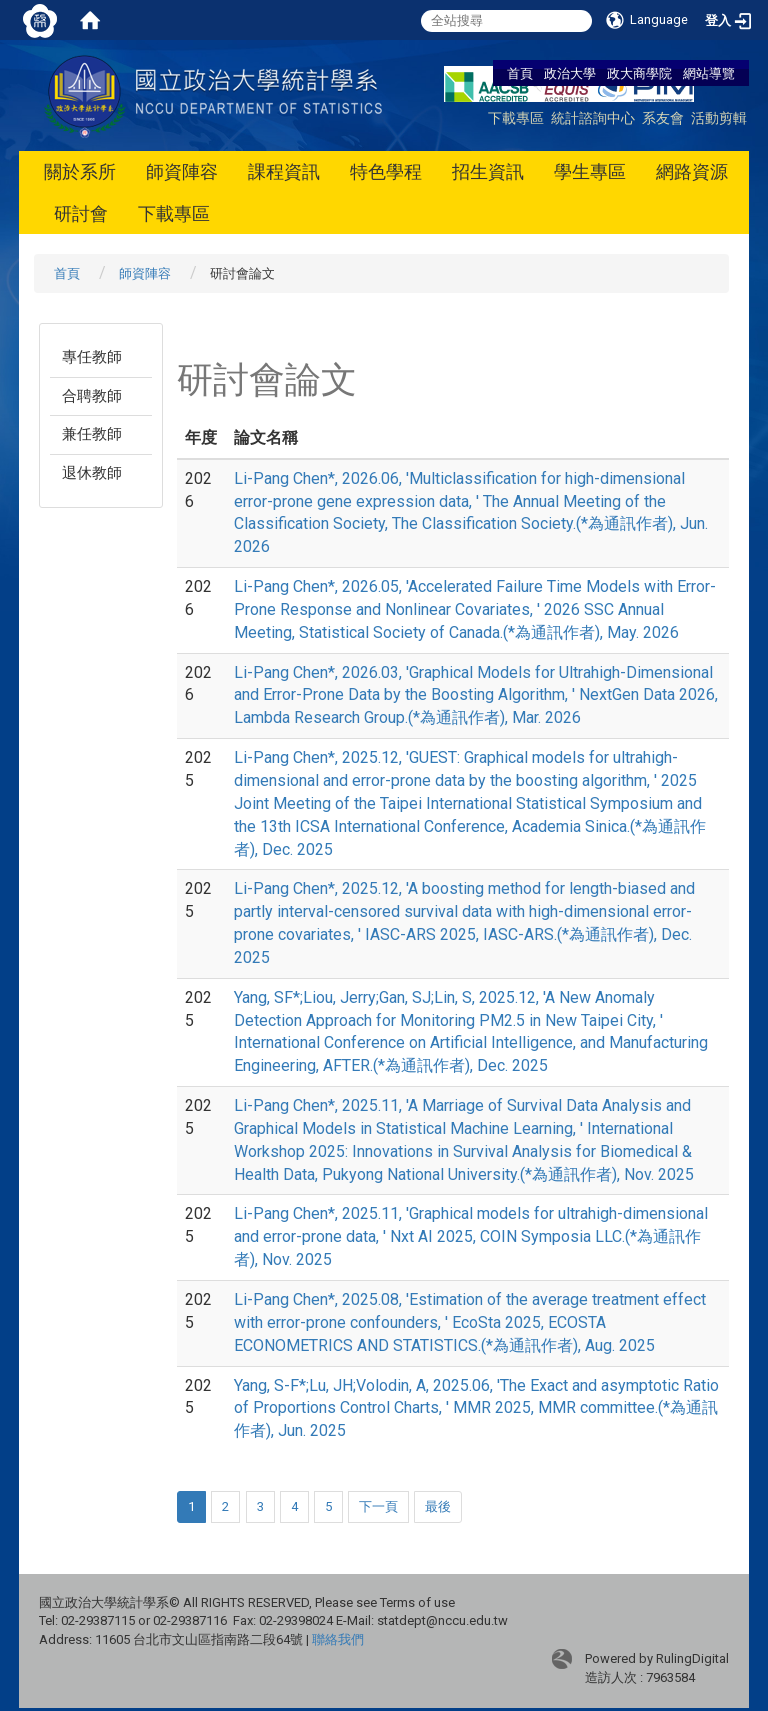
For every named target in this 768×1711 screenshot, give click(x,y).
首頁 (520, 73)
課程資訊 (284, 171)
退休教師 (92, 473)
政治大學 (570, 73)
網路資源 (692, 171)
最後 (438, 1506)
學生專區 (590, 171)
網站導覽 (709, 73)
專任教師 (92, 357)
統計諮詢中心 (593, 117)
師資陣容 (182, 171)
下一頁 (378, 1506)
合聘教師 (92, 396)
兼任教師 (92, 434)
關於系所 (80, 171)
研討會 (81, 213)
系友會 (663, 117)
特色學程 (386, 171)
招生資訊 (488, 171)
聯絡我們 (338, 1639)
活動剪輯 (719, 117)
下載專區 (516, 117)
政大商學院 (641, 73)
